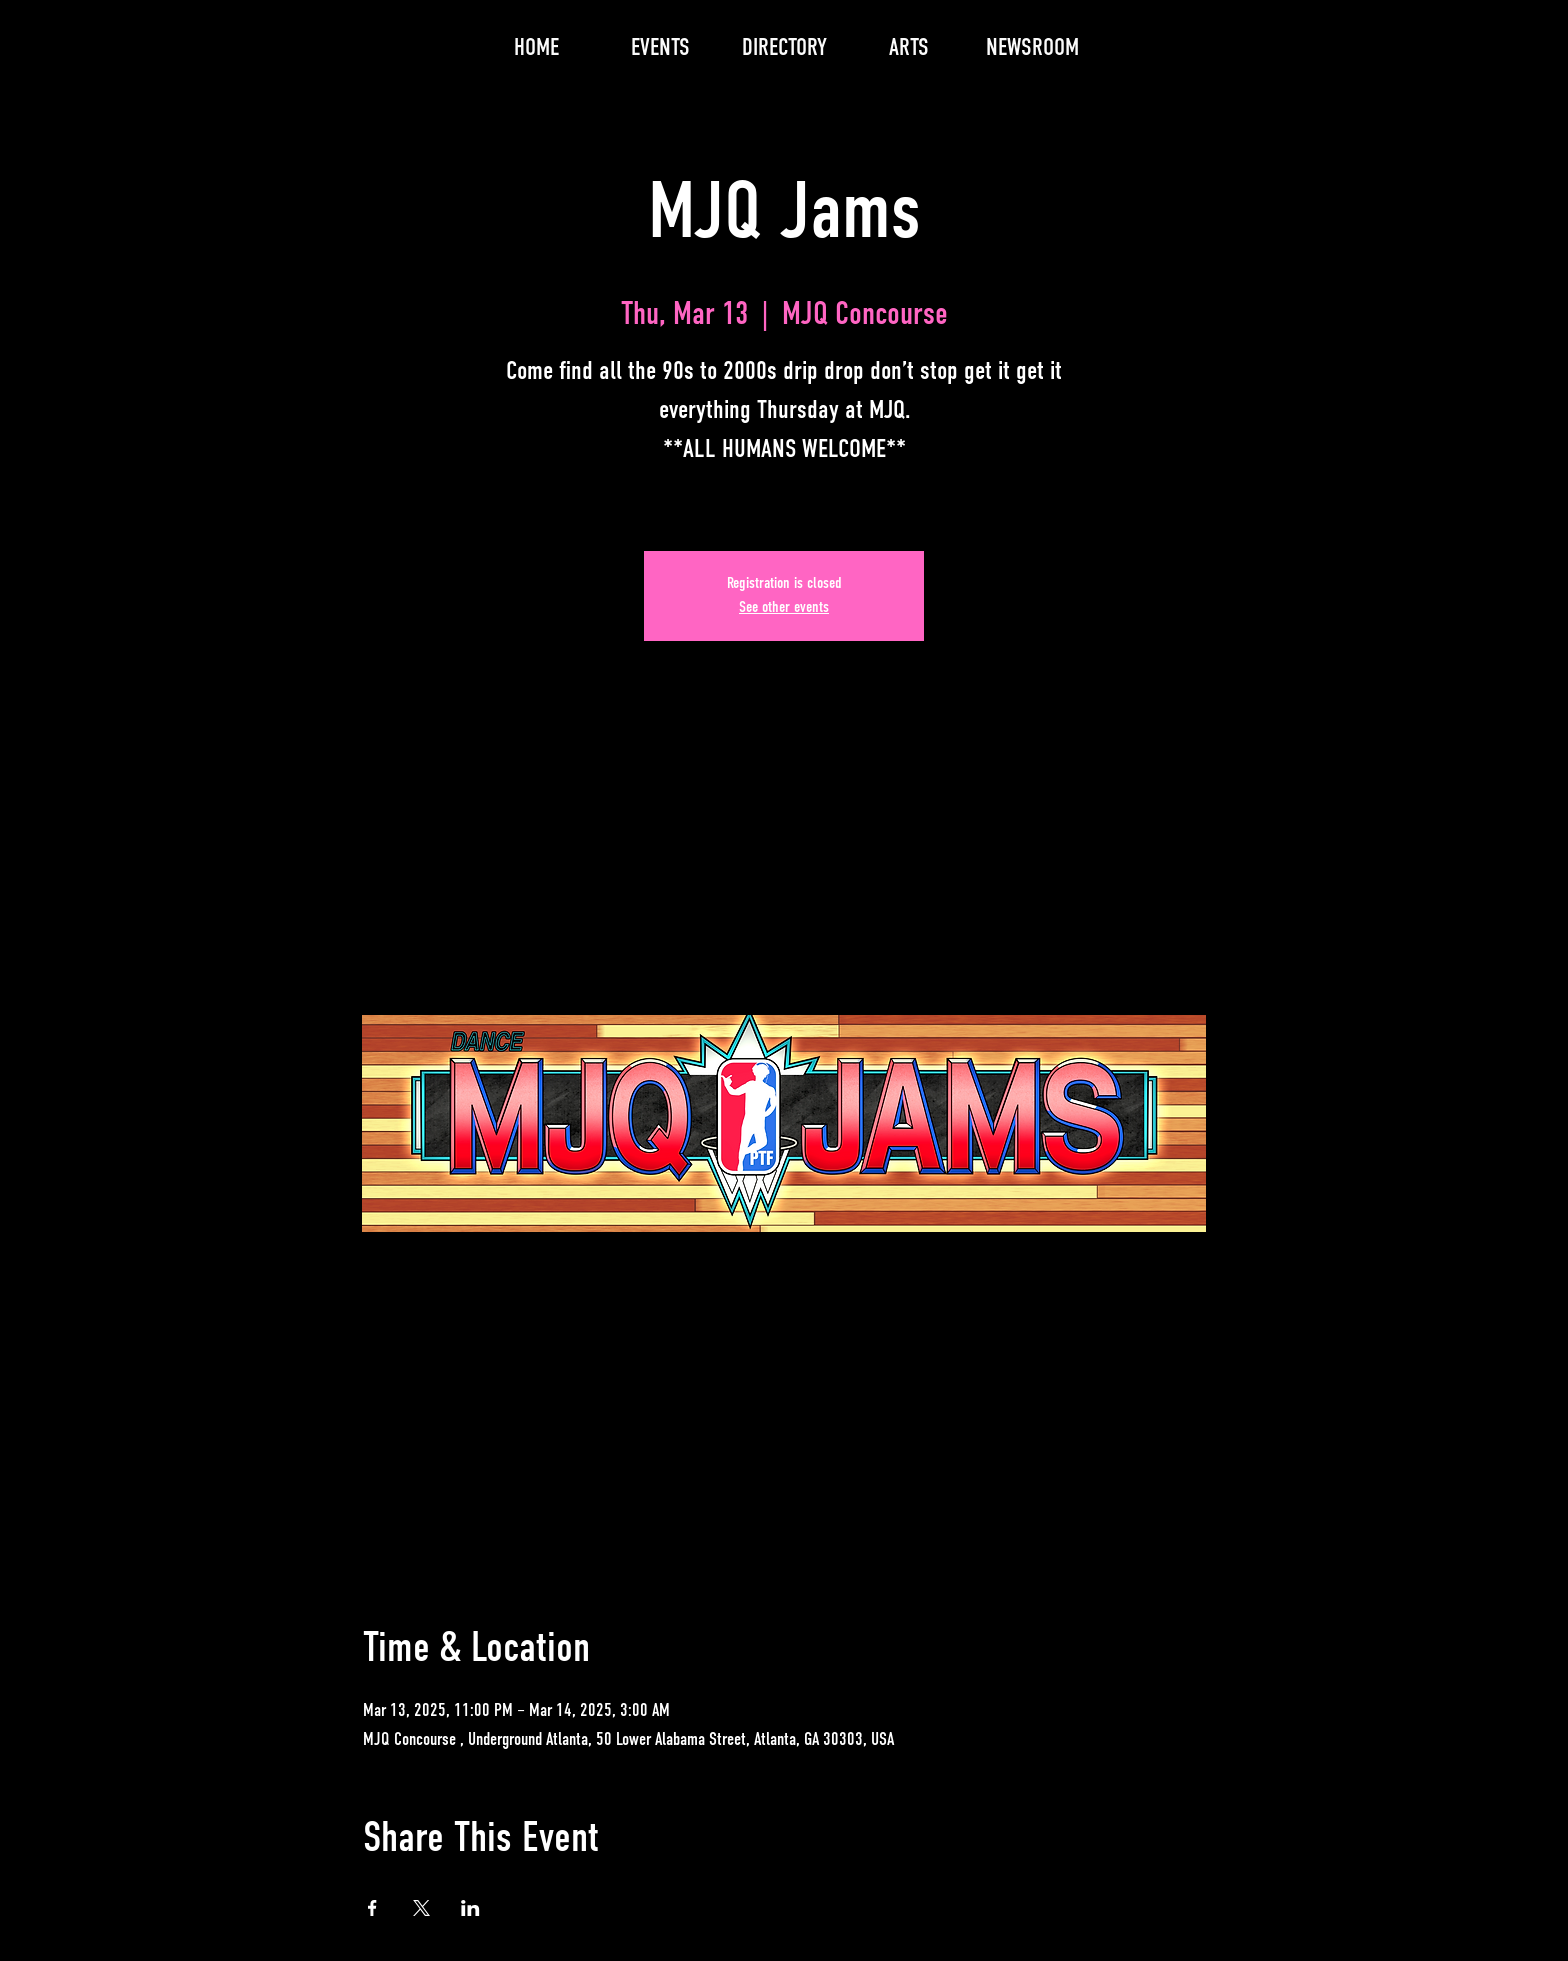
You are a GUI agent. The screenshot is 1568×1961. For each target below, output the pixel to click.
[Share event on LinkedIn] (470, 1908)
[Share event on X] (421, 1908)
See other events (784, 608)
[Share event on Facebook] (372, 1908)
